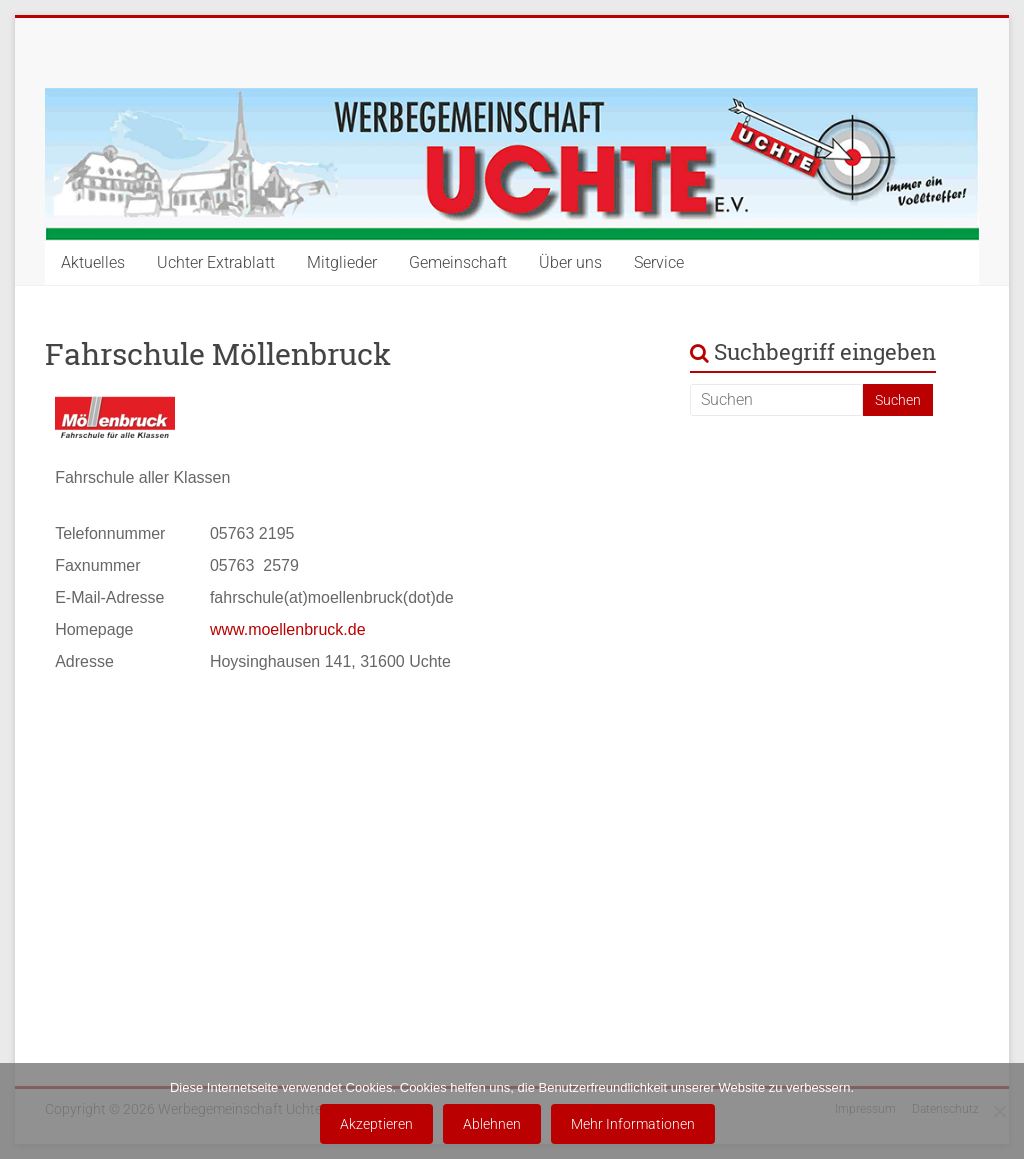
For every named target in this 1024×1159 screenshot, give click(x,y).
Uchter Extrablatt (216, 262)
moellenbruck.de (306, 629)
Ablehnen (492, 1124)
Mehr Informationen (633, 1124)
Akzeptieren (376, 1124)
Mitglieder (342, 262)
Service (659, 262)
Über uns (570, 262)
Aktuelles (93, 262)
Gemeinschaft (458, 262)
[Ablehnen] (999, 1111)
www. (229, 629)
